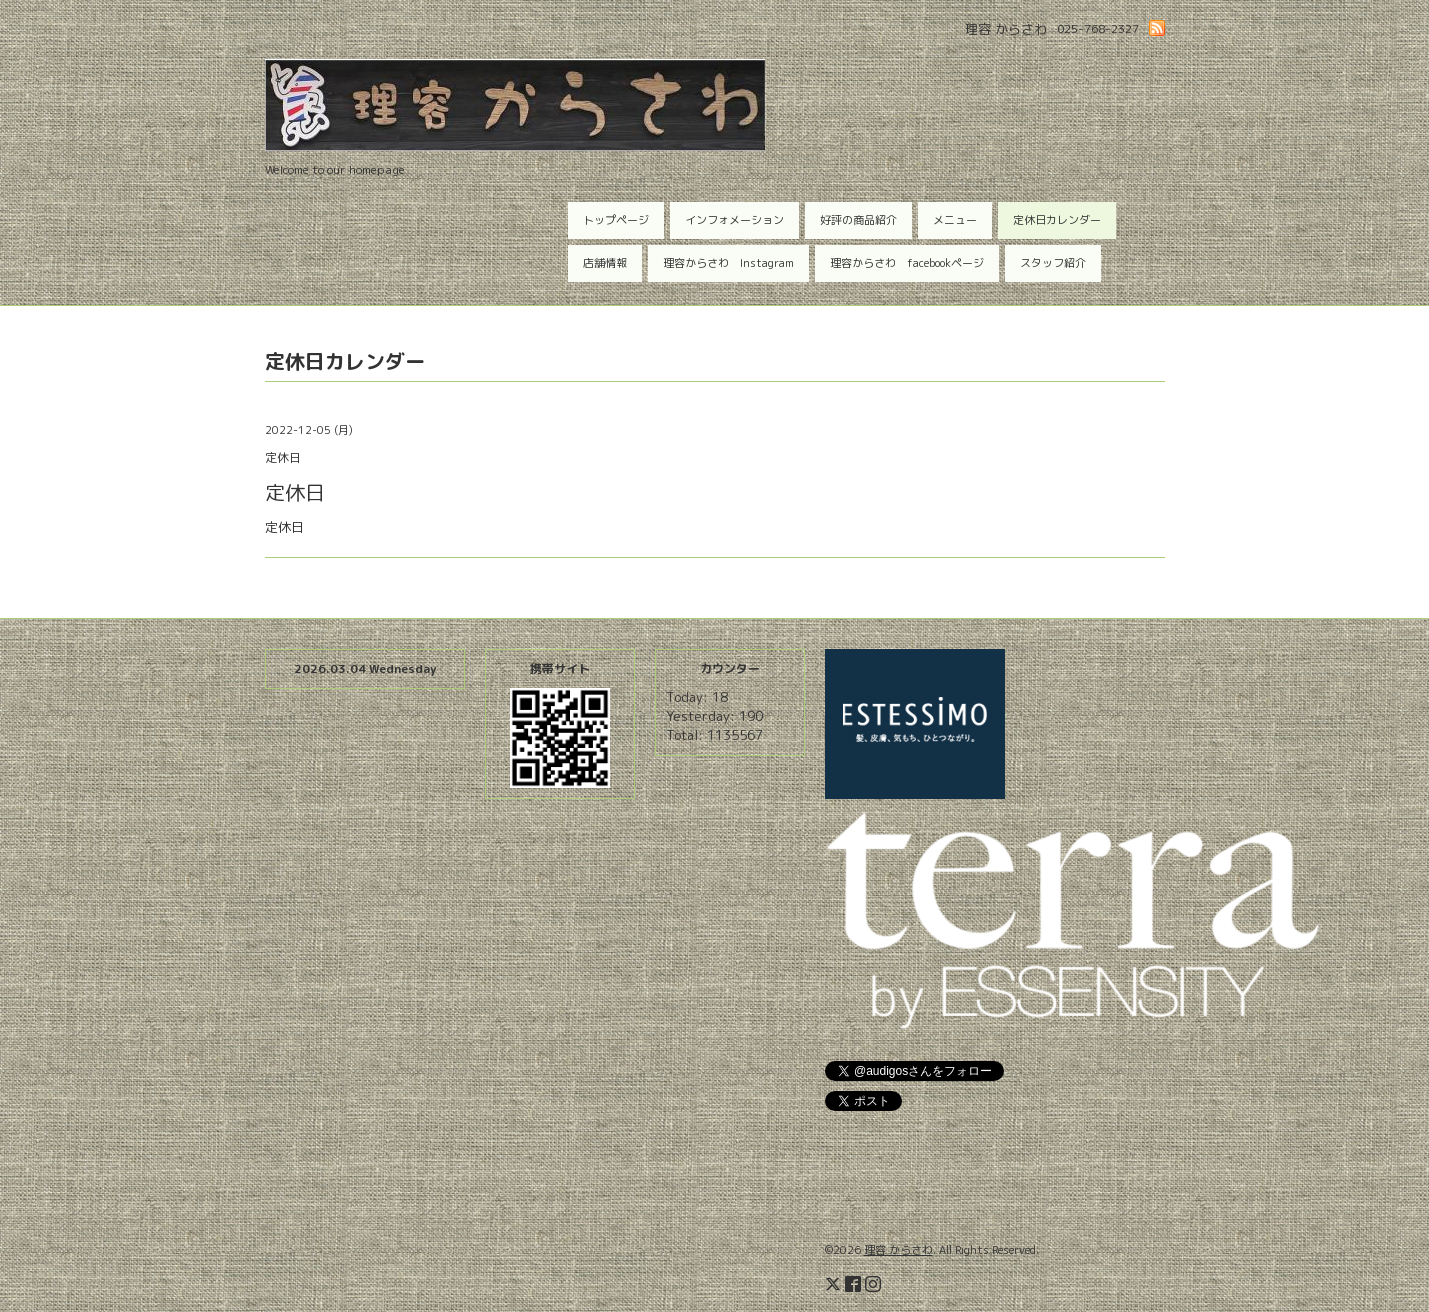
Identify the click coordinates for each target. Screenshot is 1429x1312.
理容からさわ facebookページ (907, 263)
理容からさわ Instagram (728, 263)
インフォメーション (734, 220)
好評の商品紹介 (858, 220)
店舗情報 (605, 263)
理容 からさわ (898, 1250)
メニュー (955, 220)
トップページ (616, 220)
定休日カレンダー (1057, 220)
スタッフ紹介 (1053, 263)
